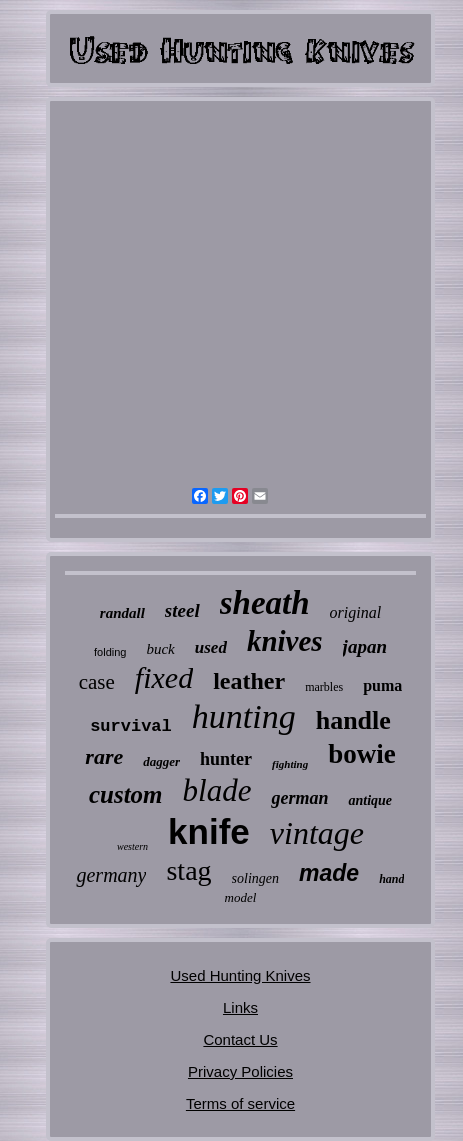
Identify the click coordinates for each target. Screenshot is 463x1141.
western (132, 846)
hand (391, 879)
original (356, 612)
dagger (161, 761)
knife (209, 831)
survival (131, 726)
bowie (362, 754)
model (241, 897)
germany (111, 875)
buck (160, 649)
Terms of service (240, 1103)
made (329, 873)
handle (353, 720)
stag (188, 870)
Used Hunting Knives (240, 975)
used (211, 647)
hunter (226, 759)
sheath (265, 603)
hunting (244, 716)
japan (365, 646)
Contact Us (240, 1039)
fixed (164, 677)
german (299, 798)
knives (285, 641)
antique (370, 800)
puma (382, 685)
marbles (324, 687)
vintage (317, 833)
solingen (255, 878)
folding (110, 652)
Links (240, 1007)
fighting (290, 764)
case (97, 682)
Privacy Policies (240, 1071)
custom (126, 794)
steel (182, 610)
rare (104, 756)
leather (249, 681)
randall (122, 613)
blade (217, 790)
